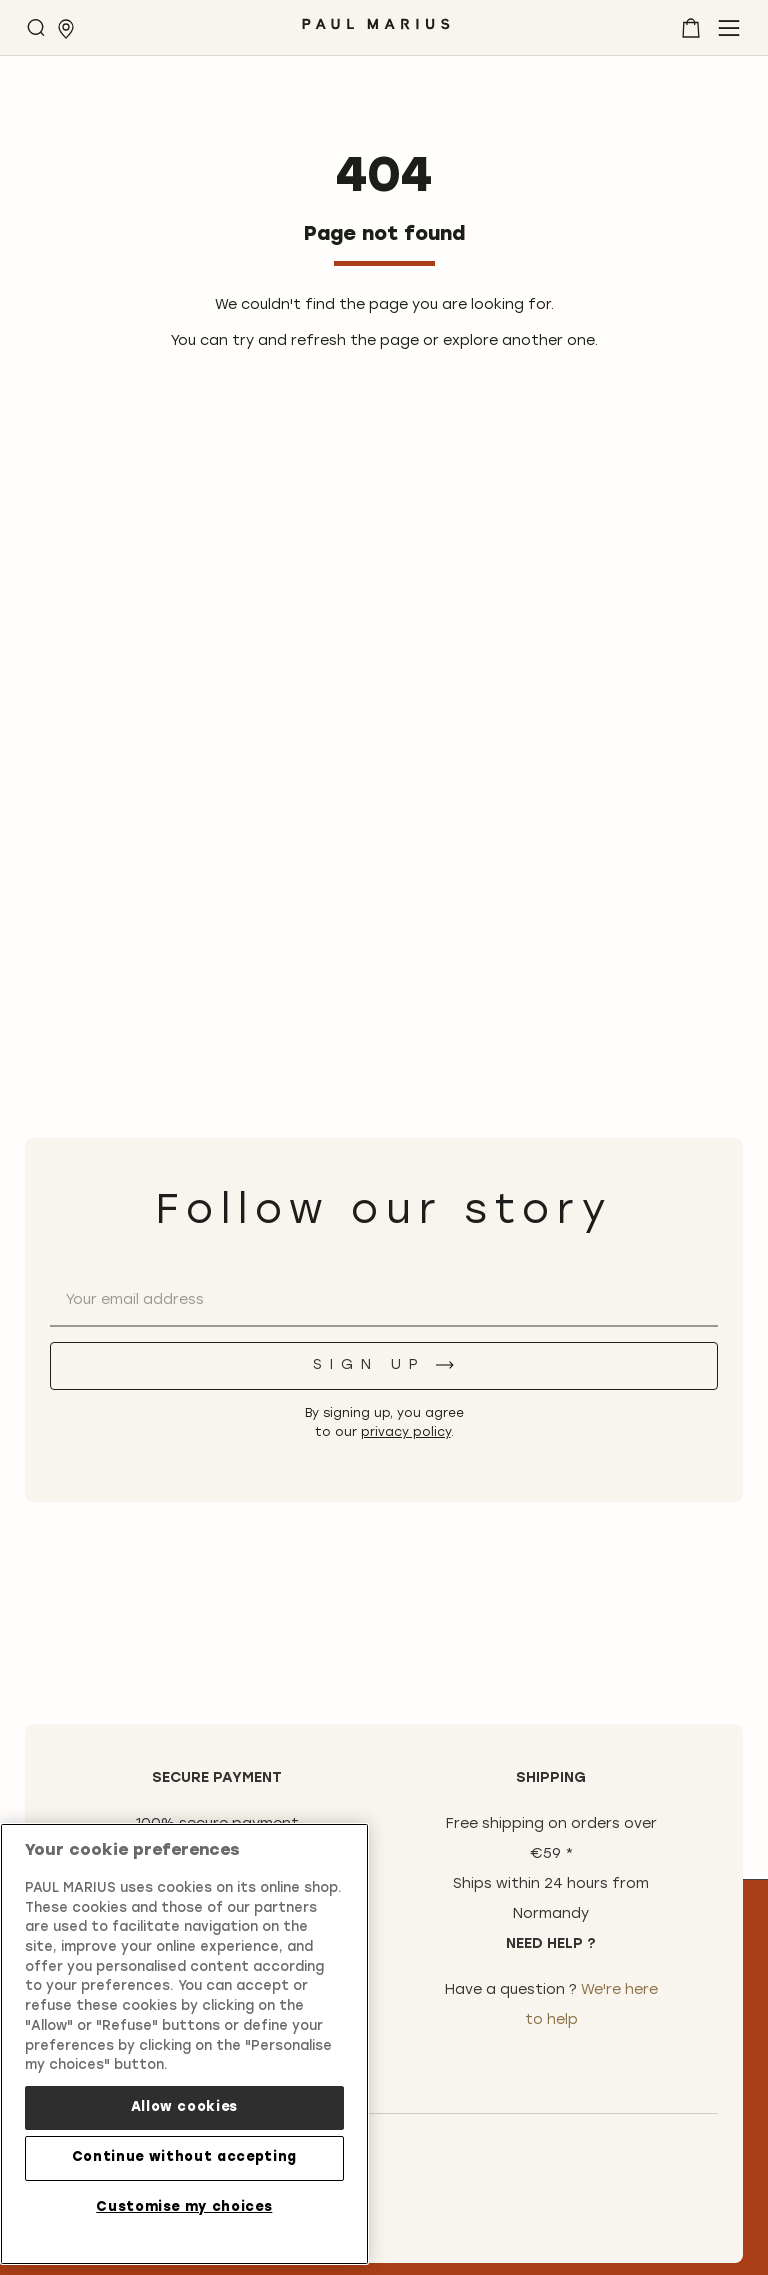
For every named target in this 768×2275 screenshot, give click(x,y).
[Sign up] (384, 1366)
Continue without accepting (184, 2157)
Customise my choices (184, 2207)
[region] (184, 2044)
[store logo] (376, 31)
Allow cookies (185, 2107)
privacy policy (406, 1433)
